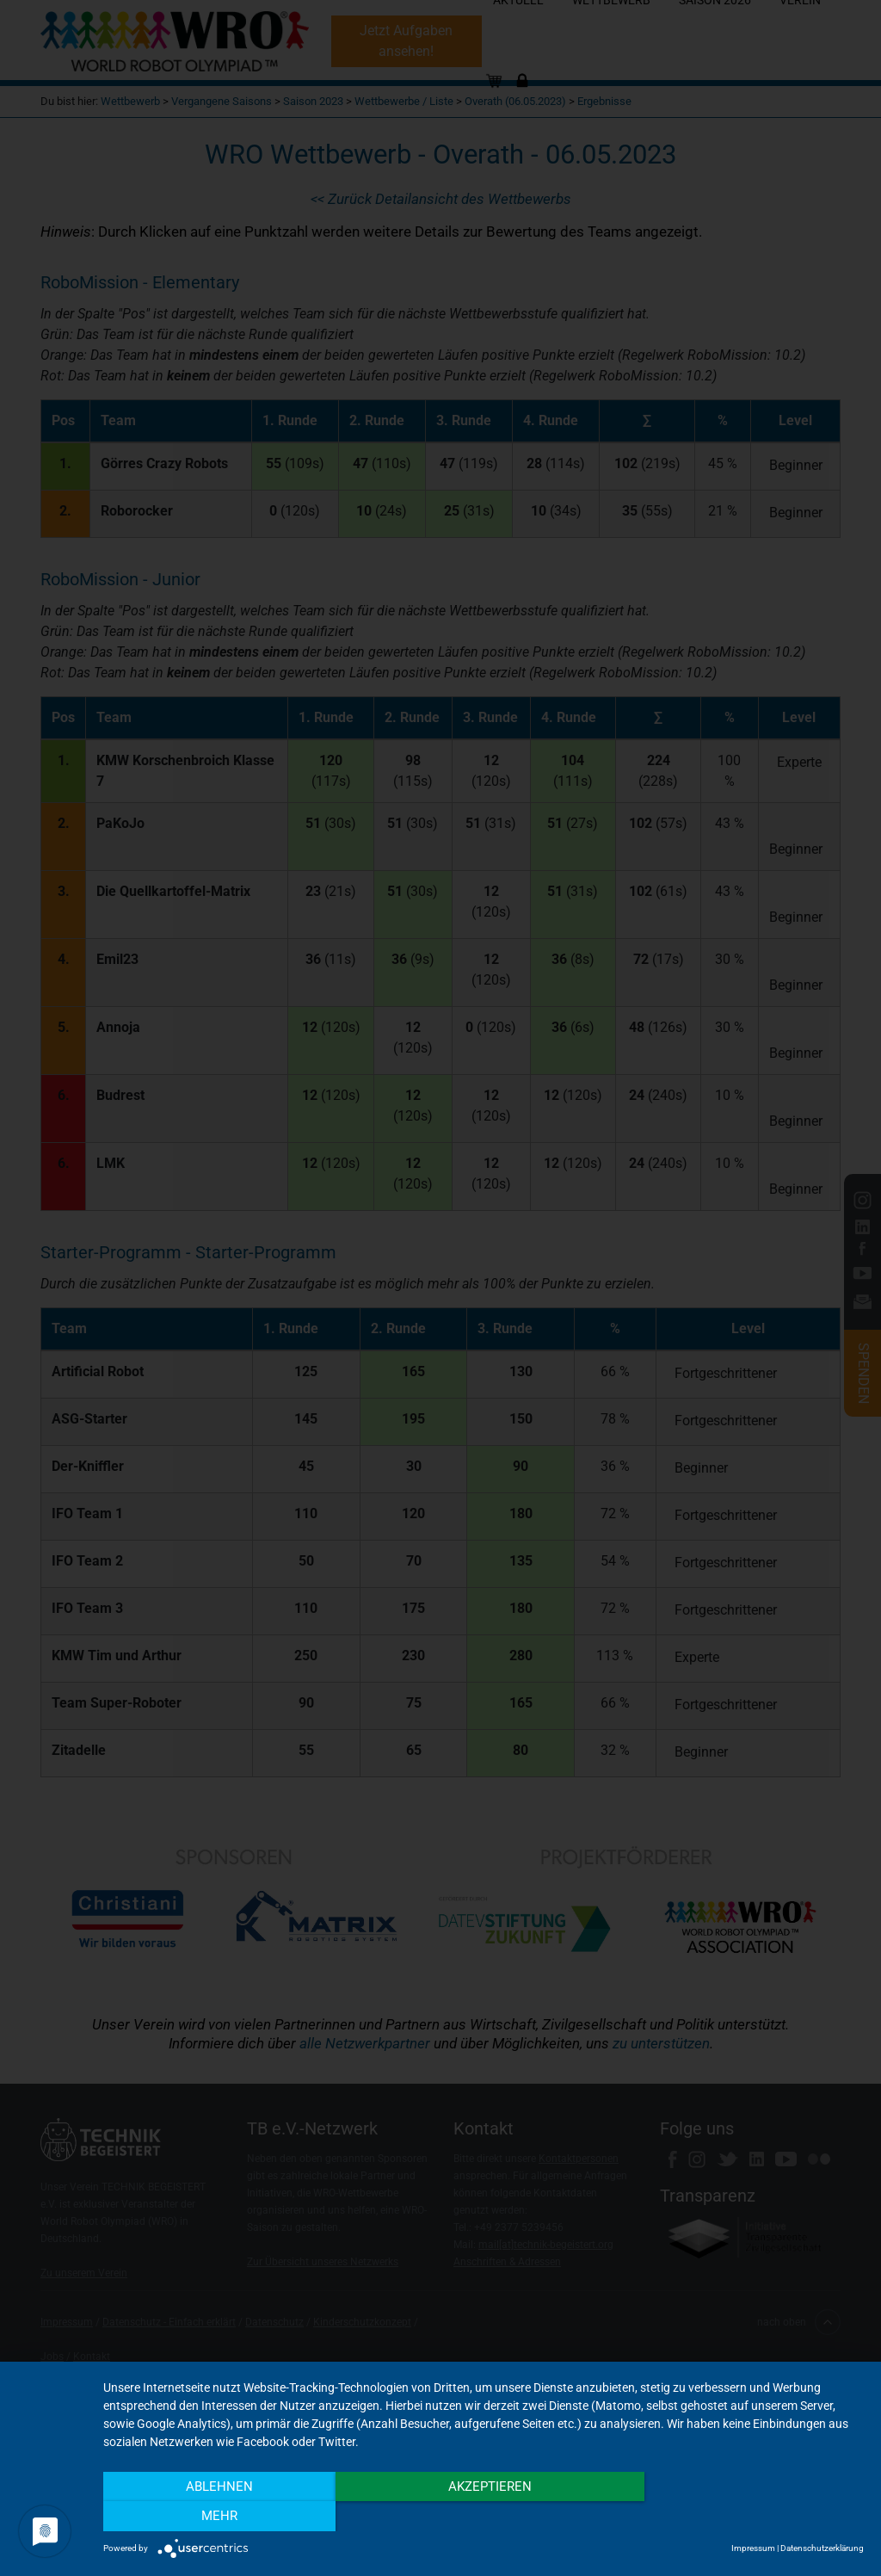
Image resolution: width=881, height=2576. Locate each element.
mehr (749, 2516)
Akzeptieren (483, 2516)
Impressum (753, 2548)
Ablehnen (217, 2516)
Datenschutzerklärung (822, 2548)
